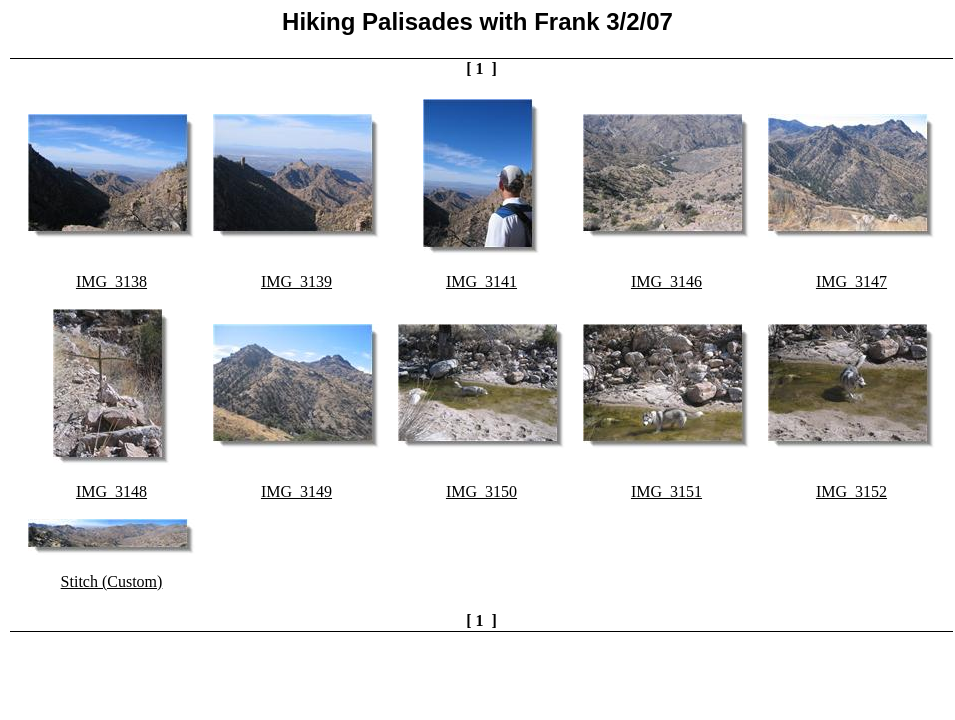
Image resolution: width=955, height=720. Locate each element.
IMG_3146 (666, 281)
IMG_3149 (296, 491)
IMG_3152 (851, 491)
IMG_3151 (666, 491)
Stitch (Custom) (112, 581)
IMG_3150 (481, 491)
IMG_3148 (111, 491)
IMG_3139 (296, 281)
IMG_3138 (111, 281)
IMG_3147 (851, 281)
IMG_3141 (481, 281)
